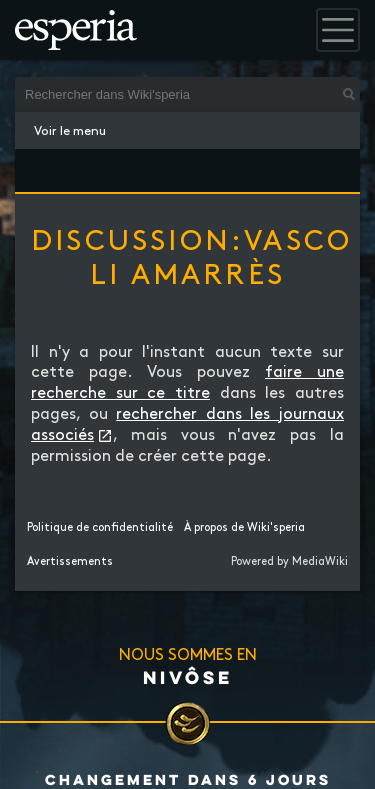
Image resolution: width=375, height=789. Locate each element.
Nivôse (188, 677)
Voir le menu (70, 131)
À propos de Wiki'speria (244, 528)
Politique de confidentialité (100, 528)
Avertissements (70, 562)
